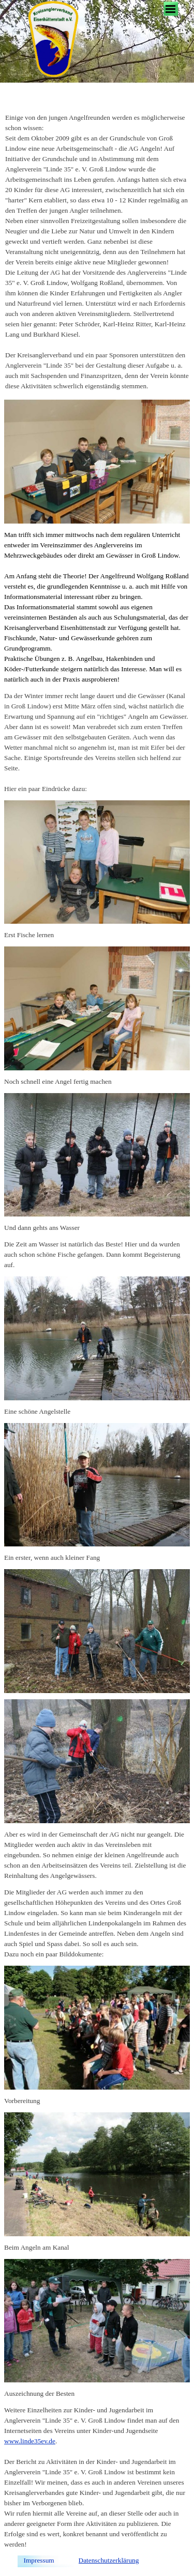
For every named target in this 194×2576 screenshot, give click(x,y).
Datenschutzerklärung (109, 2560)
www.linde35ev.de (29, 2441)
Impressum (39, 2560)
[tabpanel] (97, 252)
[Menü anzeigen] (170, 9)
